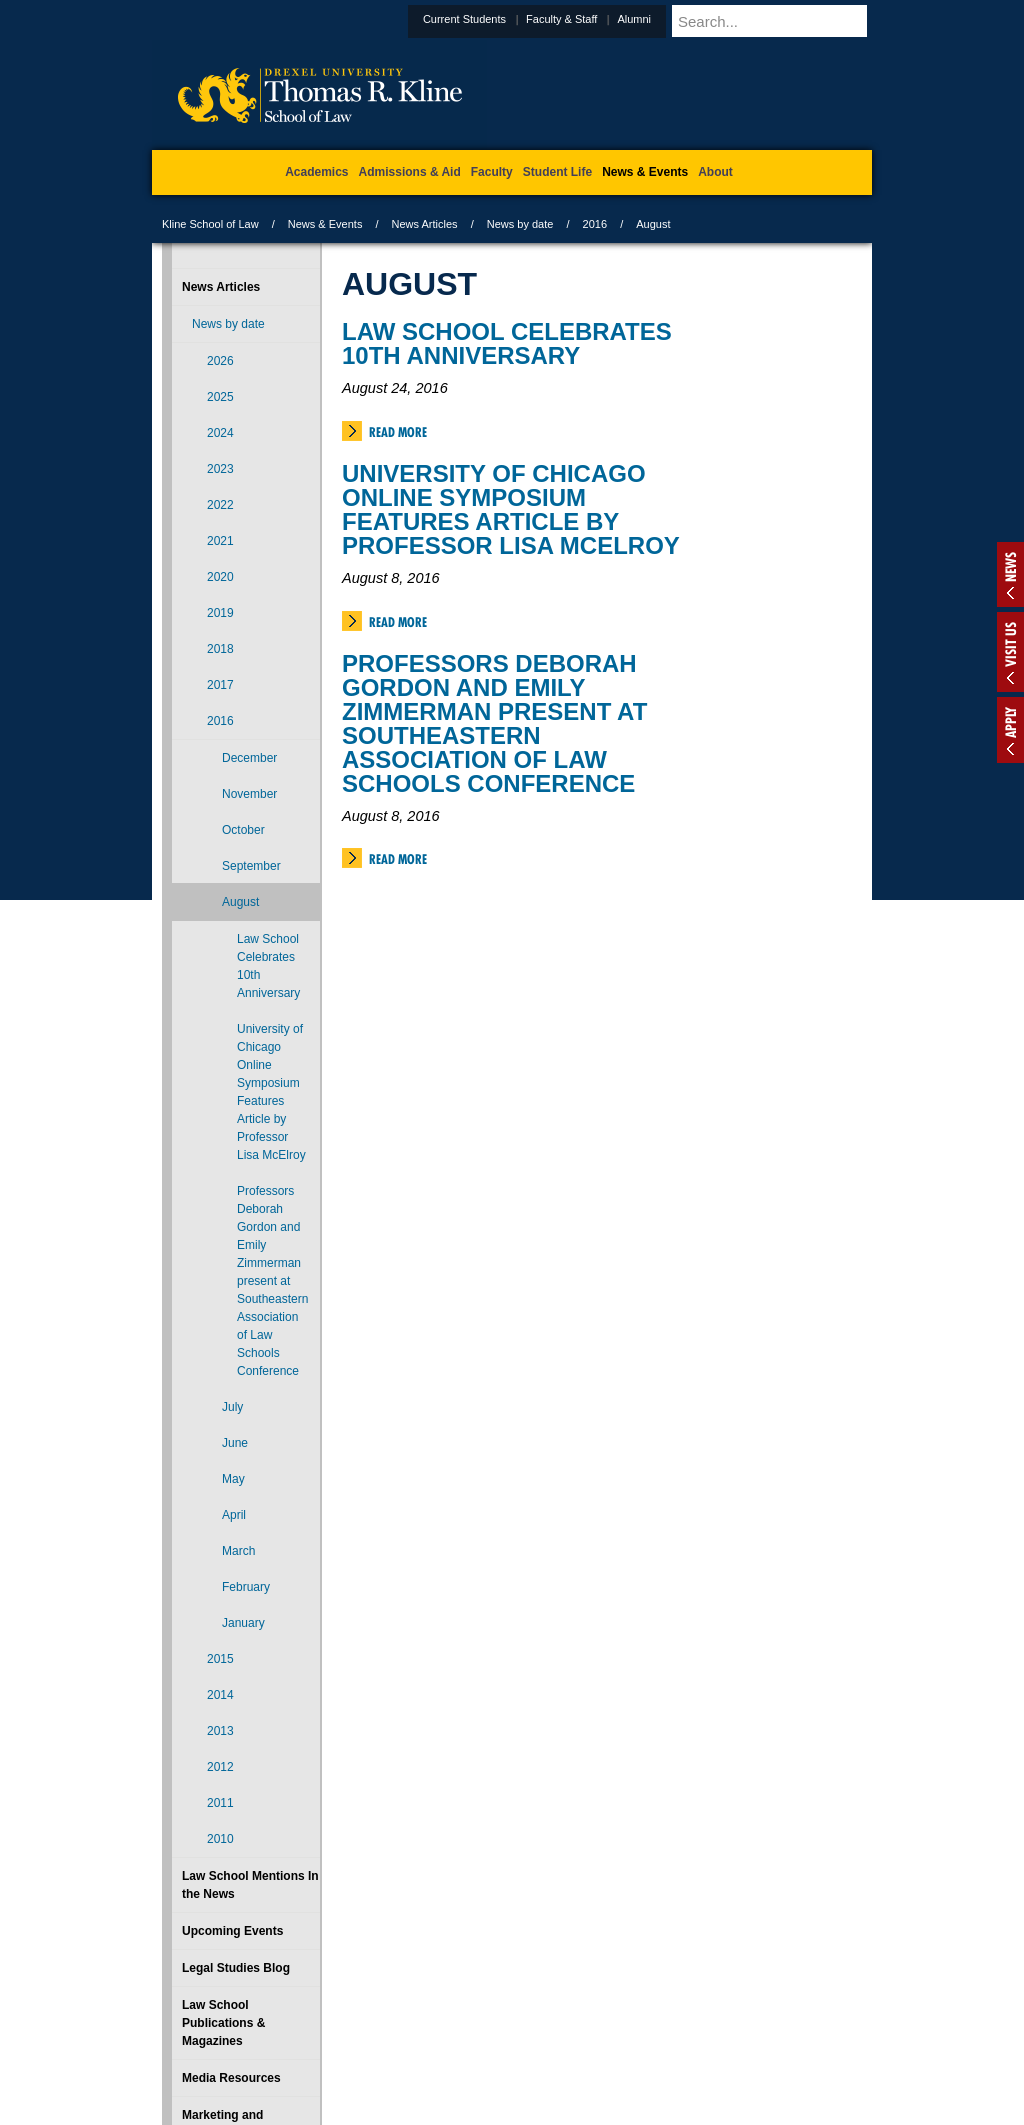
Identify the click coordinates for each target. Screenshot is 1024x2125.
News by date (520, 224)
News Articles (425, 224)
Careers (434, 2026)
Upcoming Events (232, 1931)
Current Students (513, 19)
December (249, 758)
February (246, 1587)
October (243, 830)
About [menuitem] (715, 172)
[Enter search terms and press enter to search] (796, 21)
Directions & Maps (654, 2026)
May (233, 1479)
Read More (398, 432)
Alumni (683, 19)
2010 (220, 1839)
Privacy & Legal (506, 2026)
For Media (376, 2026)
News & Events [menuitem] (645, 172)
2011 (220, 1803)
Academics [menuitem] (316, 172)
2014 (220, 1695)
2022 (220, 505)
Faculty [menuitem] (492, 172)
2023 (220, 469)
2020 (220, 577)
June (235, 1443)
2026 (220, 361)
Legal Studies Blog (236, 1968)
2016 (595, 224)
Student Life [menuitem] (557, 172)
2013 (220, 1731)
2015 (220, 1659)
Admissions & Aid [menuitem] (410, 172)
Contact (577, 2026)
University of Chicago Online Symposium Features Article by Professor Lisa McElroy (511, 509)
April (234, 1515)
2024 (220, 433)
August (240, 902)
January (243, 1623)
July (232, 1407)
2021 (220, 541)
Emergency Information (495, 2046)
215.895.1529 (511, 2109)
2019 (220, 613)
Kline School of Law (210, 224)
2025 (220, 397)
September (251, 866)
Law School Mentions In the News (250, 1885)
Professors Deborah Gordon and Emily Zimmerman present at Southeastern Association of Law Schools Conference (494, 723)
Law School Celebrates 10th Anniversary (507, 343)
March (238, 1551)
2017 (220, 685)
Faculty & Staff (610, 19)
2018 (220, 649)
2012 (220, 1767)
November (249, 794)
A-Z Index (313, 2026)
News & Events (325, 224)
